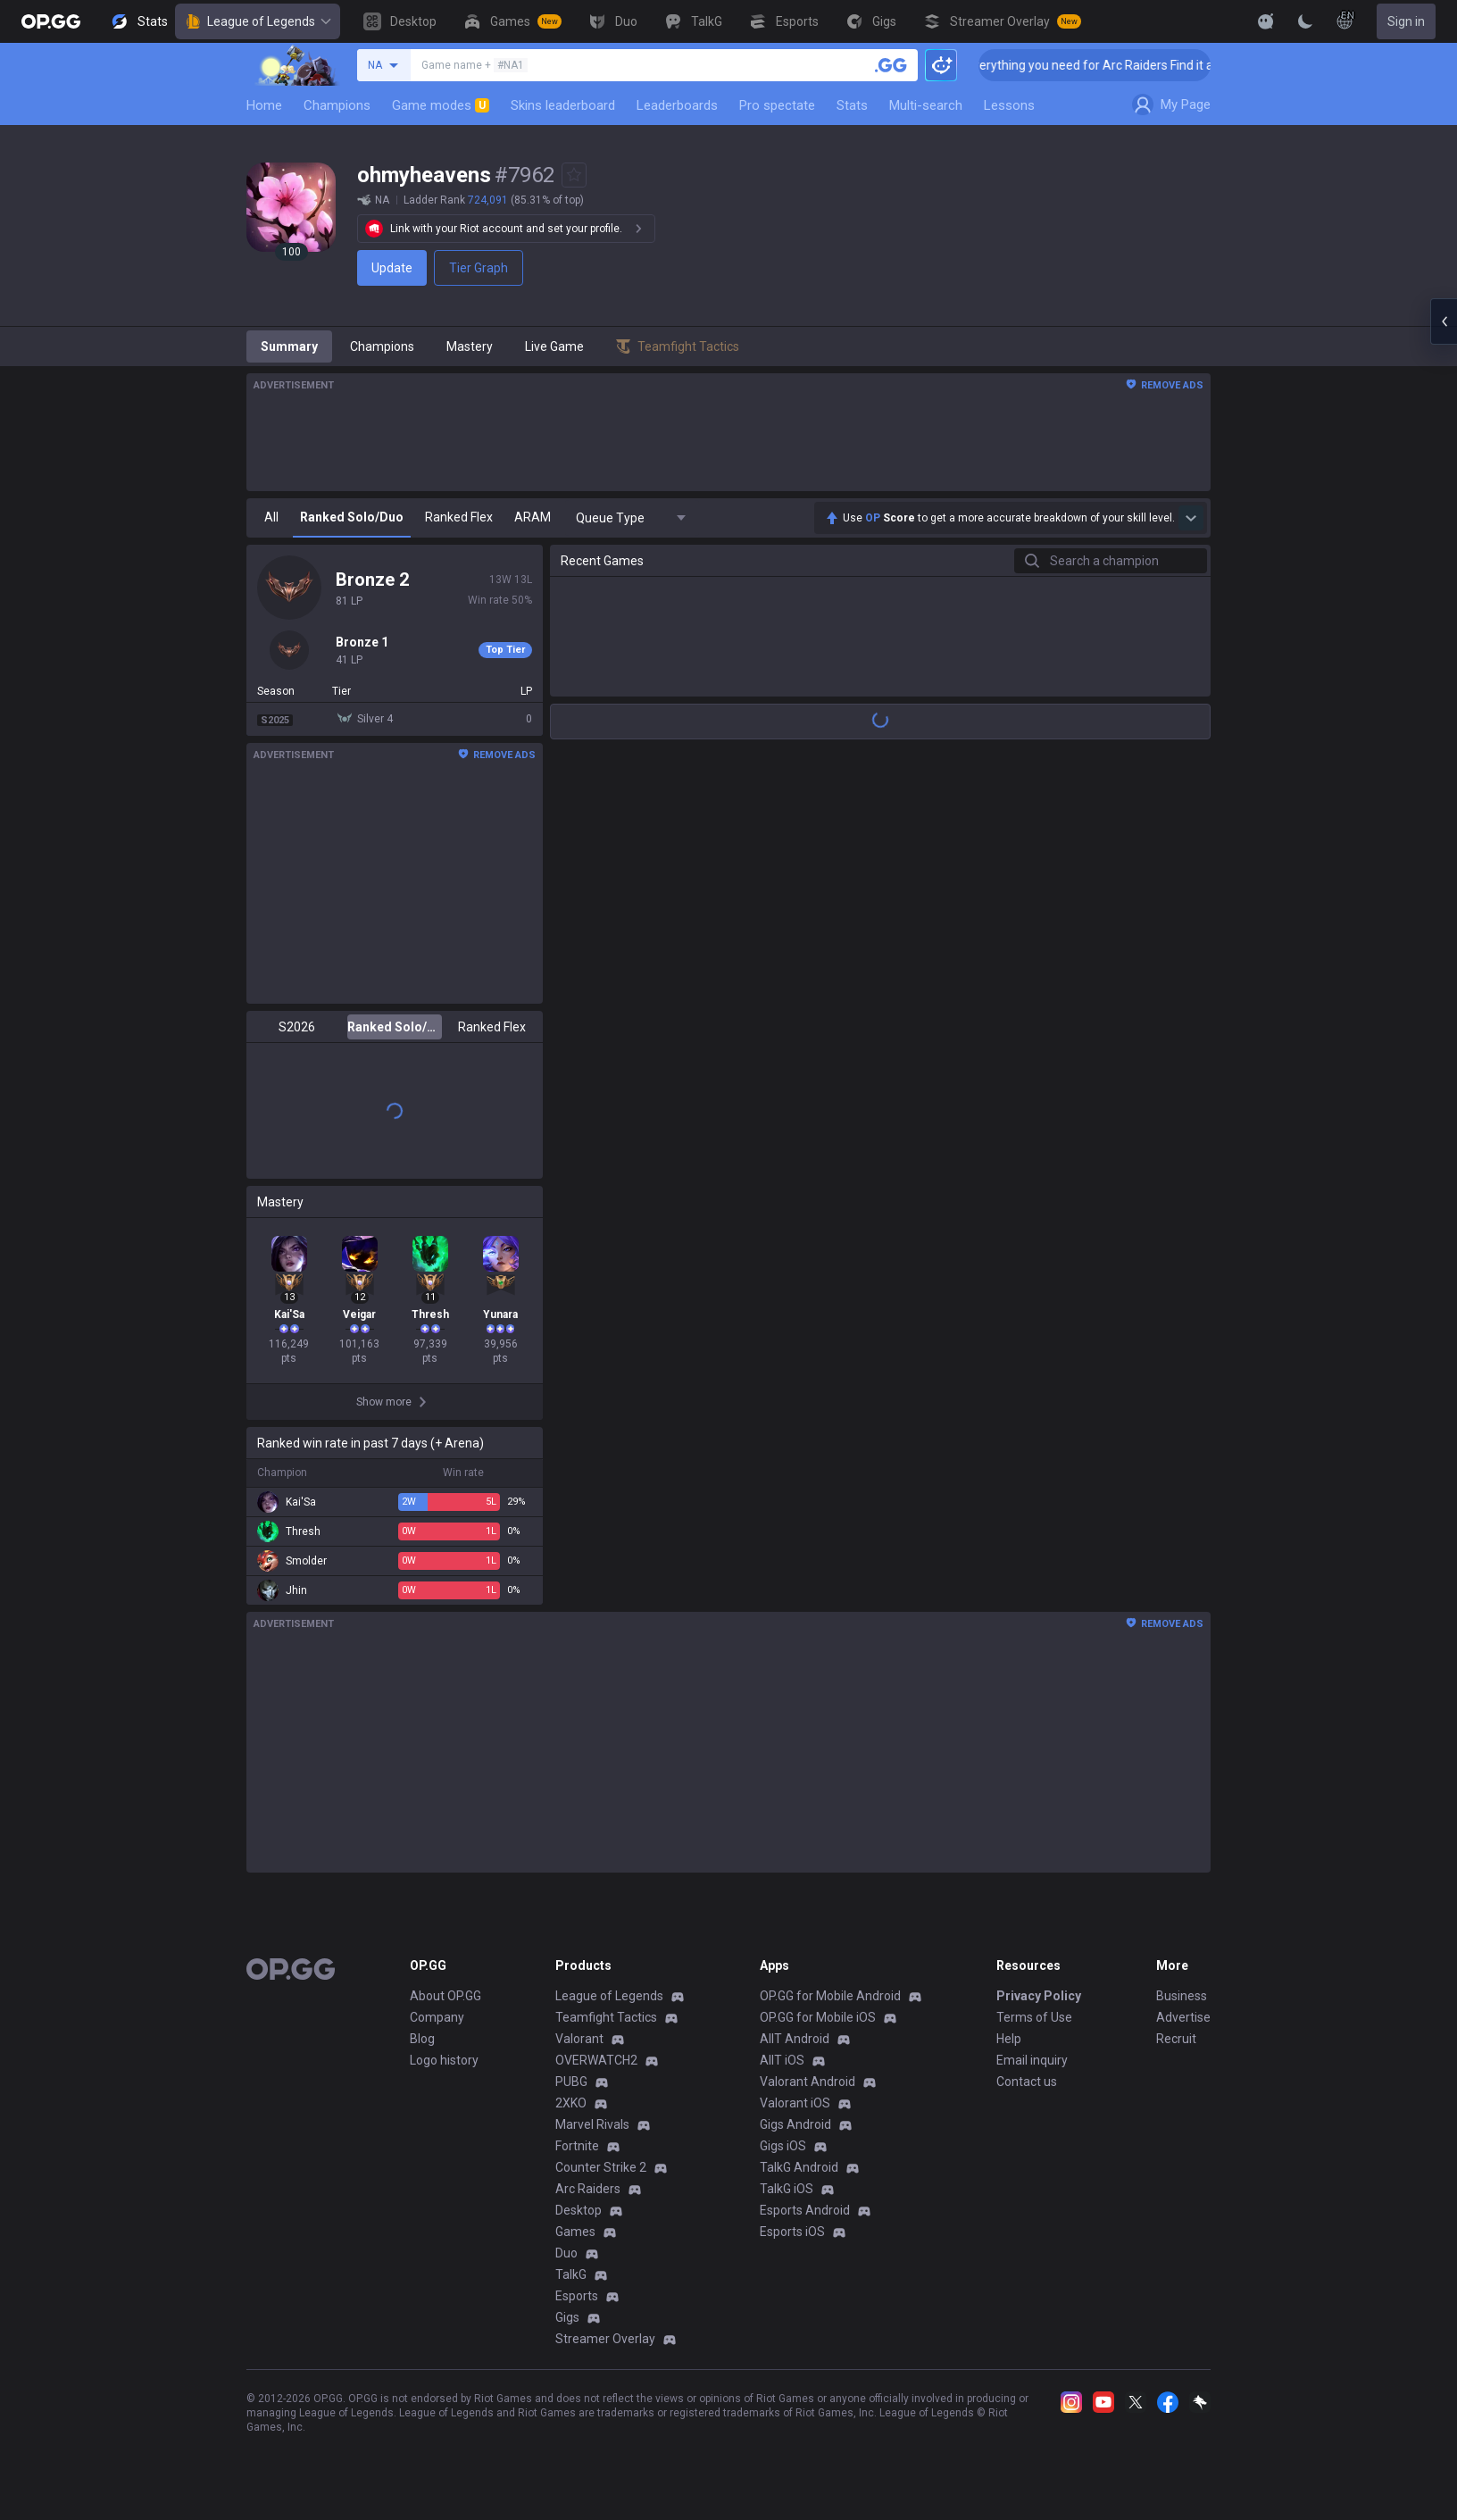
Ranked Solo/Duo (394, 1027)
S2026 (297, 1027)
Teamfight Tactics (606, 2017)
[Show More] (1266, 21)
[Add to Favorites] (574, 175)
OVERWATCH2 (596, 2060)
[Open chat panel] (1443, 321)
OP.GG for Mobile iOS (818, 2017)
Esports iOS (792, 2231)
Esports (576, 2296)
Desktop (578, 2210)
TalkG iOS (786, 2189)
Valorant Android (807, 2081)
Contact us (1026, 2081)
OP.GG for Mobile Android (830, 1996)
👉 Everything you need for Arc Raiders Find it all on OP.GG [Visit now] (1177, 65)
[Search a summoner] (891, 65)
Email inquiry (1032, 2060)
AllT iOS (782, 2060)
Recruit (1176, 2039)
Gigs (567, 2317)
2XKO (571, 2103)
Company (437, 2017)
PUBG (571, 2081)
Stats (852, 105)
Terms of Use (1034, 2017)
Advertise (1183, 2017)
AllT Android (794, 2039)
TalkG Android (799, 2167)
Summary (289, 346)
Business (1181, 1996)
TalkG (571, 2274)
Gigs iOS (783, 2146)
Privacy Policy (1038, 1996)
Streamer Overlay (605, 2339)
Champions (337, 105)
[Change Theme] (1305, 21)
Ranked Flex (492, 1027)
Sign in (1406, 21)
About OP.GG (445, 1996)
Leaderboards (677, 105)
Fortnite (577, 2146)
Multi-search (925, 105)
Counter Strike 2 (600, 2167)
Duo (566, 2253)
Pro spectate (777, 105)
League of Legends (257, 21)
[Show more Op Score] (1190, 517)
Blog (422, 2039)
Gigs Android (795, 2124)
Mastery (469, 346)
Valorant (579, 2039)
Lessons (1009, 105)
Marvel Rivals (592, 2124)
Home (264, 105)
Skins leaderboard (563, 105)
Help (1008, 2039)
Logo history (444, 2060)
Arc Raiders (587, 2189)
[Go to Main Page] (51, 21)
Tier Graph (478, 268)
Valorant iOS (795, 2103)
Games (575, 2231)
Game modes (440, 105)
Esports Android (805, 2210)
